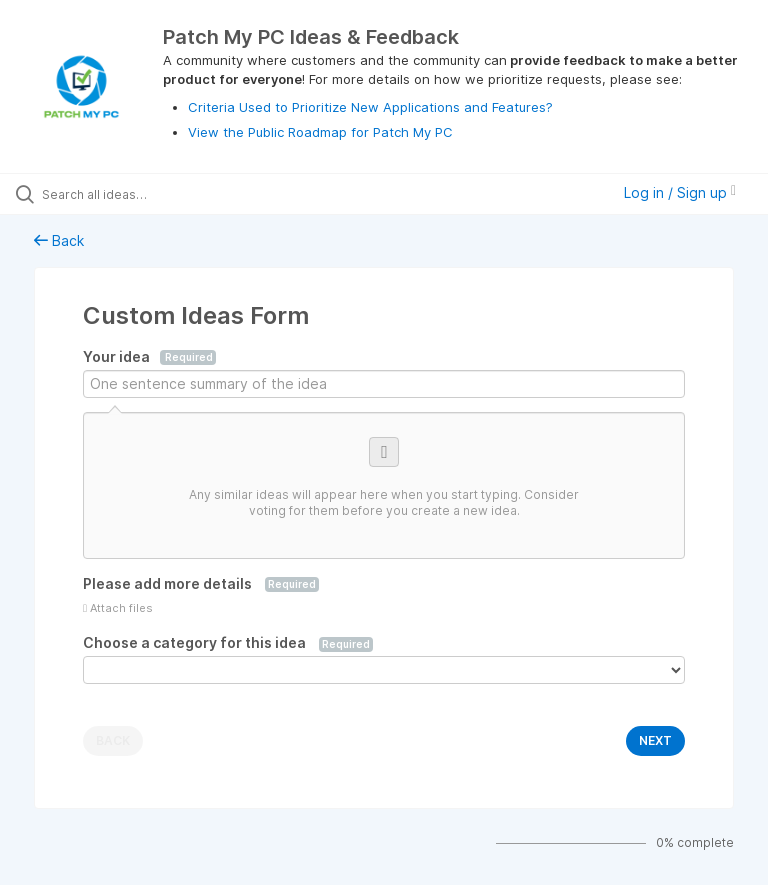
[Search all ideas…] (135, 194)
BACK (113, 740)
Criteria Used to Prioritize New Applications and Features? (370, 107)
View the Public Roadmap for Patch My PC (320, 132)
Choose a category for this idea (228, 643)
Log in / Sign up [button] (680, 192)
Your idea (149, 357)
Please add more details (201, 584)
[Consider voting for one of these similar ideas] (384, 485)
